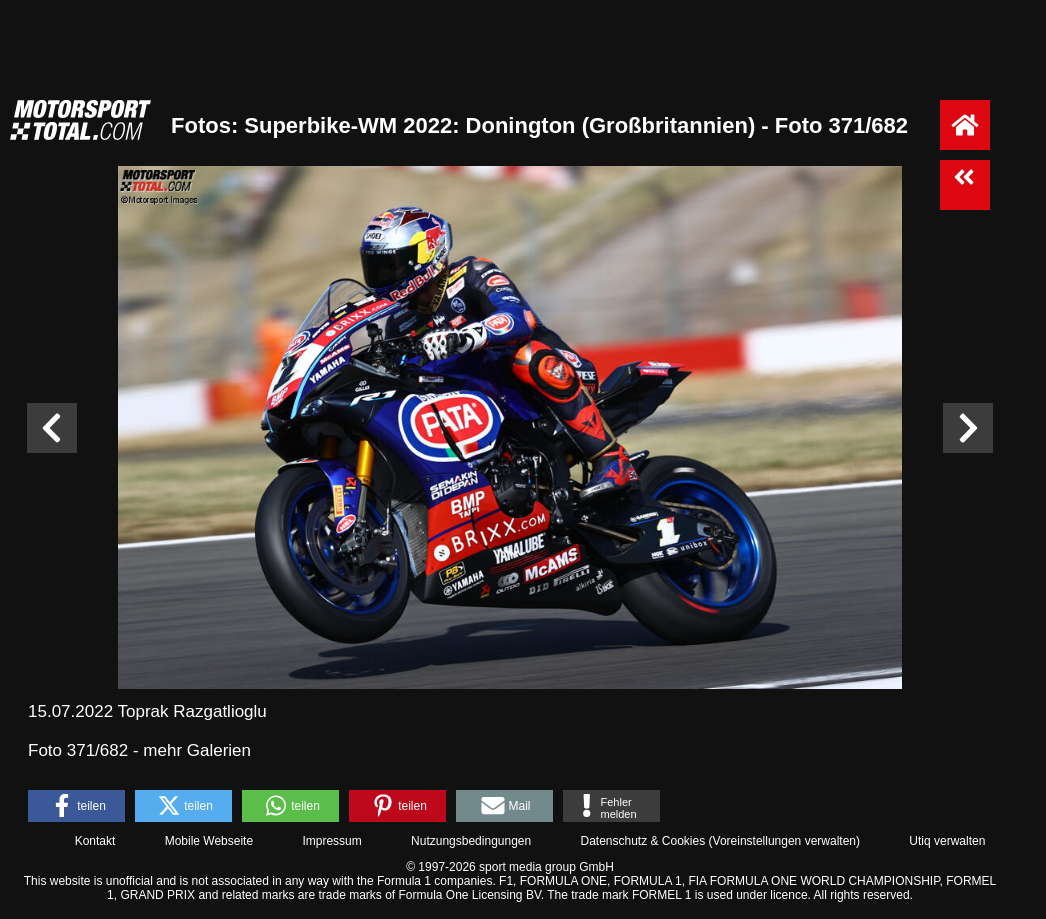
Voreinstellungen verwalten (784, 841)
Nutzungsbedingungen (471, 841)
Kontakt (95, 841)
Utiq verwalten (947, 841)
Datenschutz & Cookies (642, 841)
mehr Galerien (197, 750)
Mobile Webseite (209, 841)
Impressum (331, 841)
